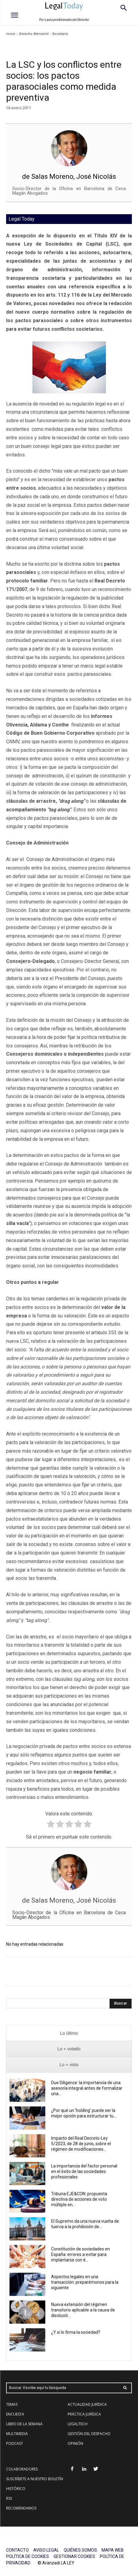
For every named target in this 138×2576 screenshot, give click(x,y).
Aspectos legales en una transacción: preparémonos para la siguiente (84, 2282)
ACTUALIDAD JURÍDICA (87, 2404)
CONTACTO (17, 2550)
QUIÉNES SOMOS (80, 2550)
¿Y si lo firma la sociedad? (75, 2332)
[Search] (121, 2004)
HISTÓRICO (15, 2488)
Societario (60, 33)
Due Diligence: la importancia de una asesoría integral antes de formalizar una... (86, 2088)
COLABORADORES (22, 2469)
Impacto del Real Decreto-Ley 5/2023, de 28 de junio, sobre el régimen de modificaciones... (81, 2144)
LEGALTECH (78, 2423)
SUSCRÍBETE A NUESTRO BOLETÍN (34, 2478)
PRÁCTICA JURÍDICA (84, 2414)
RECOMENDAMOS (21, 2508)
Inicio (10, 33)
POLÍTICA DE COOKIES (27, 2556)
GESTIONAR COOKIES (74, 2556)
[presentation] (69, 2033)
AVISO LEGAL (46, 2550)
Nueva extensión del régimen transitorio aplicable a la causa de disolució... (83, 2310)
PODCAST (14, 2443)
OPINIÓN (75, 2443)
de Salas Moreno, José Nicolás (69, 176)
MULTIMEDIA (17, 2433)
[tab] (69, 2033)
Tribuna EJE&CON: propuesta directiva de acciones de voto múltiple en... (79, 2199)
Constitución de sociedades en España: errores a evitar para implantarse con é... (80, 2254)
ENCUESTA (15, 2414)
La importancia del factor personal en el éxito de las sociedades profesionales (84, 2171)
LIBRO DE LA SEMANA (24, 2423)
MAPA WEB (113, 2550)
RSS (9, 2498)
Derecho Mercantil (33, 33)
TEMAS (11, 2404)
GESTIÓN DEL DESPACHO (89, 2433)
